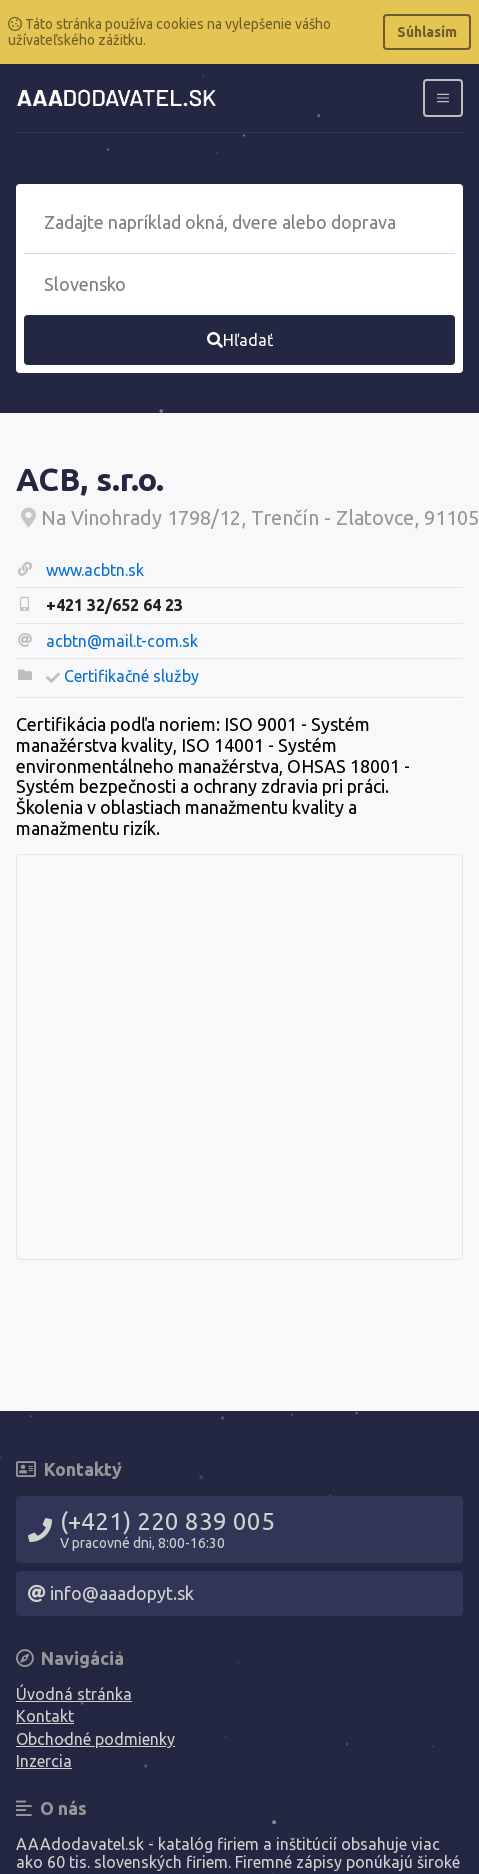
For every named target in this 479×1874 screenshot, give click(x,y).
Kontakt (45, 1716)
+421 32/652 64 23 (114, 605)
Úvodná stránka (74, 1694)
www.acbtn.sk (95, 570)
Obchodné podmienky (95, 1739)
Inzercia (44, 1761)
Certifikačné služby (131, 676)
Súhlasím (427, 32)
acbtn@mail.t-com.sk (122, 641)
